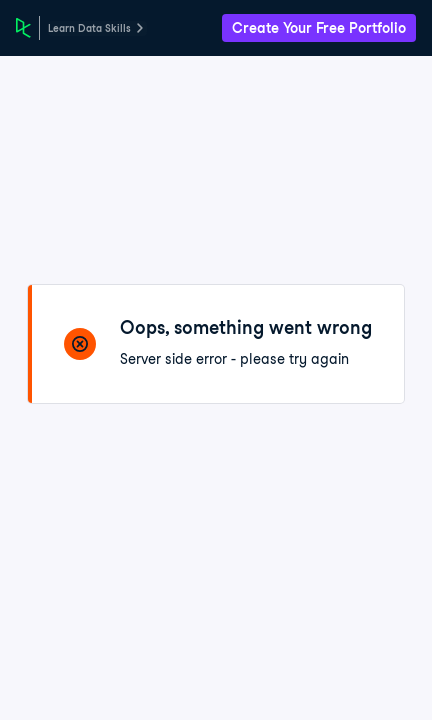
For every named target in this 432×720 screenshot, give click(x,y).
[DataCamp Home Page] (23, 28)
